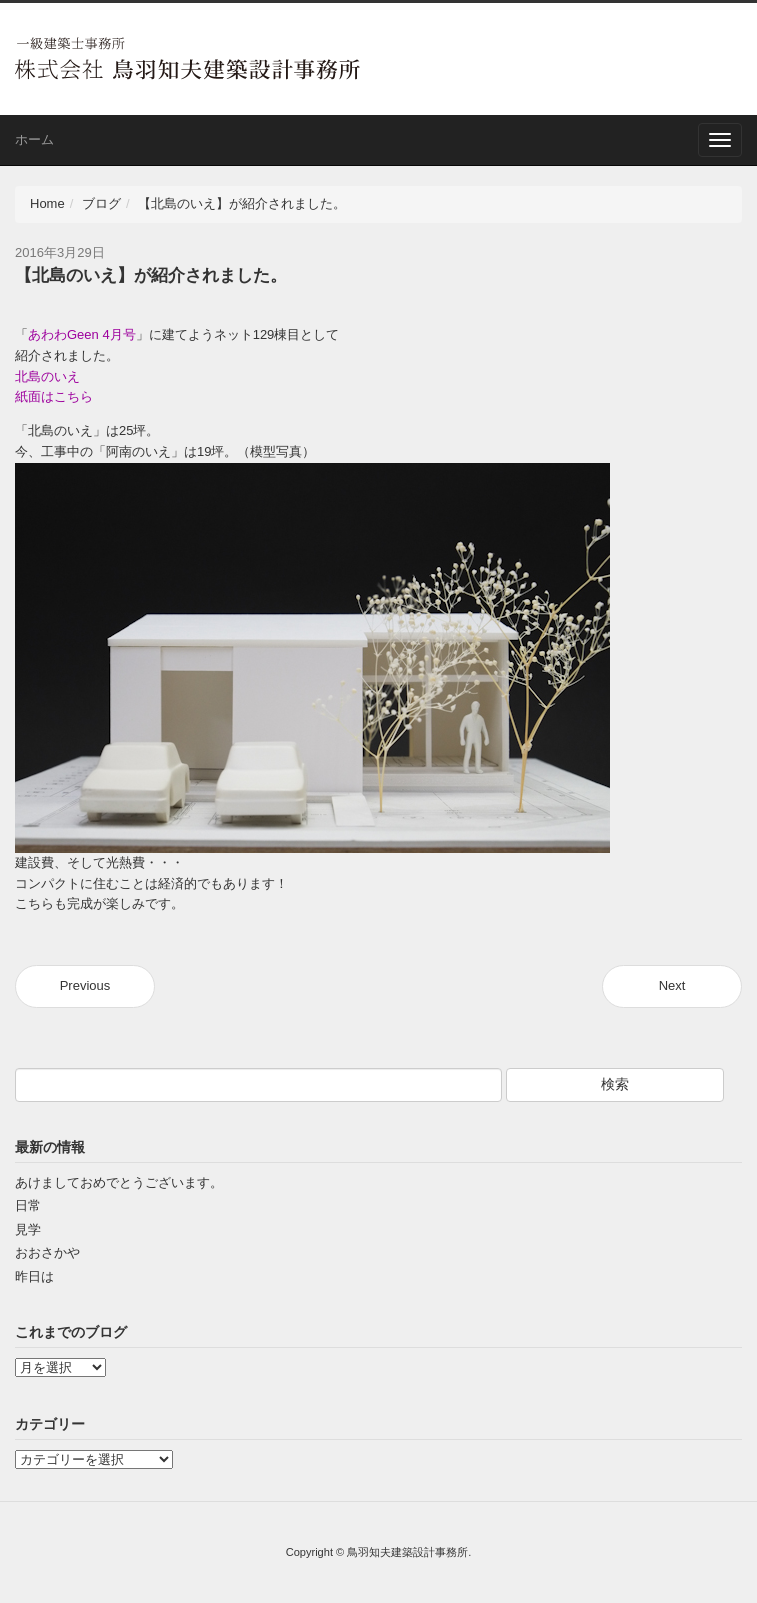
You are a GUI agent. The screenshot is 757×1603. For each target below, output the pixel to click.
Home (47, 203)
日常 (28, 1205)
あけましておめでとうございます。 (119, 1182)
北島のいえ (47, 376)
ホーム (34, 139)
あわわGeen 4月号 (82, 334)
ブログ (101, 203)
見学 (28, 1229)
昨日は (34, 1276)
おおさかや (47, 1252)
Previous (85, 985)
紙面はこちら (54, 396)
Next (672, 985)
